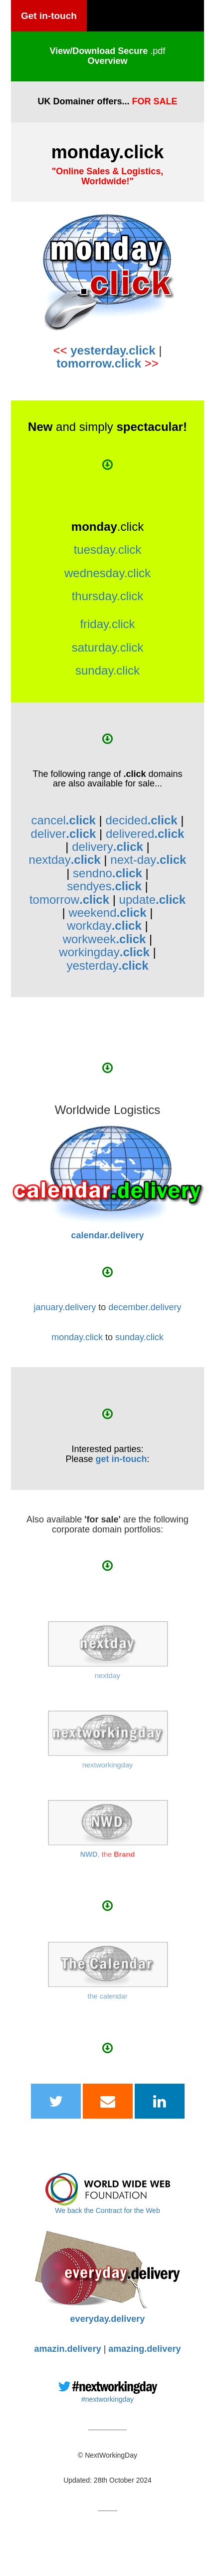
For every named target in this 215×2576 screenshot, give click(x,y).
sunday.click (107, 670)
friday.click (107, 624)
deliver (63, 833)
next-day (148, 859)
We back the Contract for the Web (107, 2210)
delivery (107, 846)
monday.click (77, 1337)
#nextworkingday (107, 2399)
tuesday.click (108, 549)
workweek (104, 939)
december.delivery (144, 1307)
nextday (65, 859)
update (152, 899)
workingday (104, 952)
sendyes (104, 886)
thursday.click (108, 596)
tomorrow (69, 899)
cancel (63, 820)
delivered (145, 833)
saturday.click (108, 647)
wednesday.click (107, 573)
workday (104, 925)
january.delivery (65, 1307)
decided (141, 820)
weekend (107, 912)
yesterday (107, 965)
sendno (107, 873)
